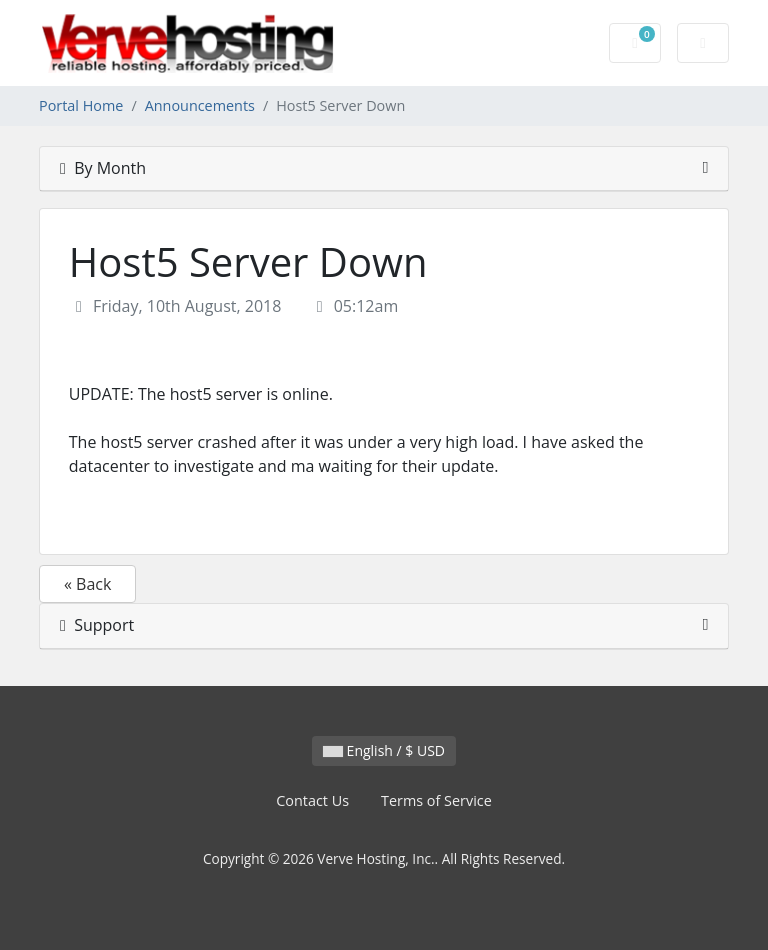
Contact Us (312, 800)
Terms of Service (436, 800)
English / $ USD (384, 750)
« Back (87, 584)
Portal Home (81, 105)
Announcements (200, 105)
